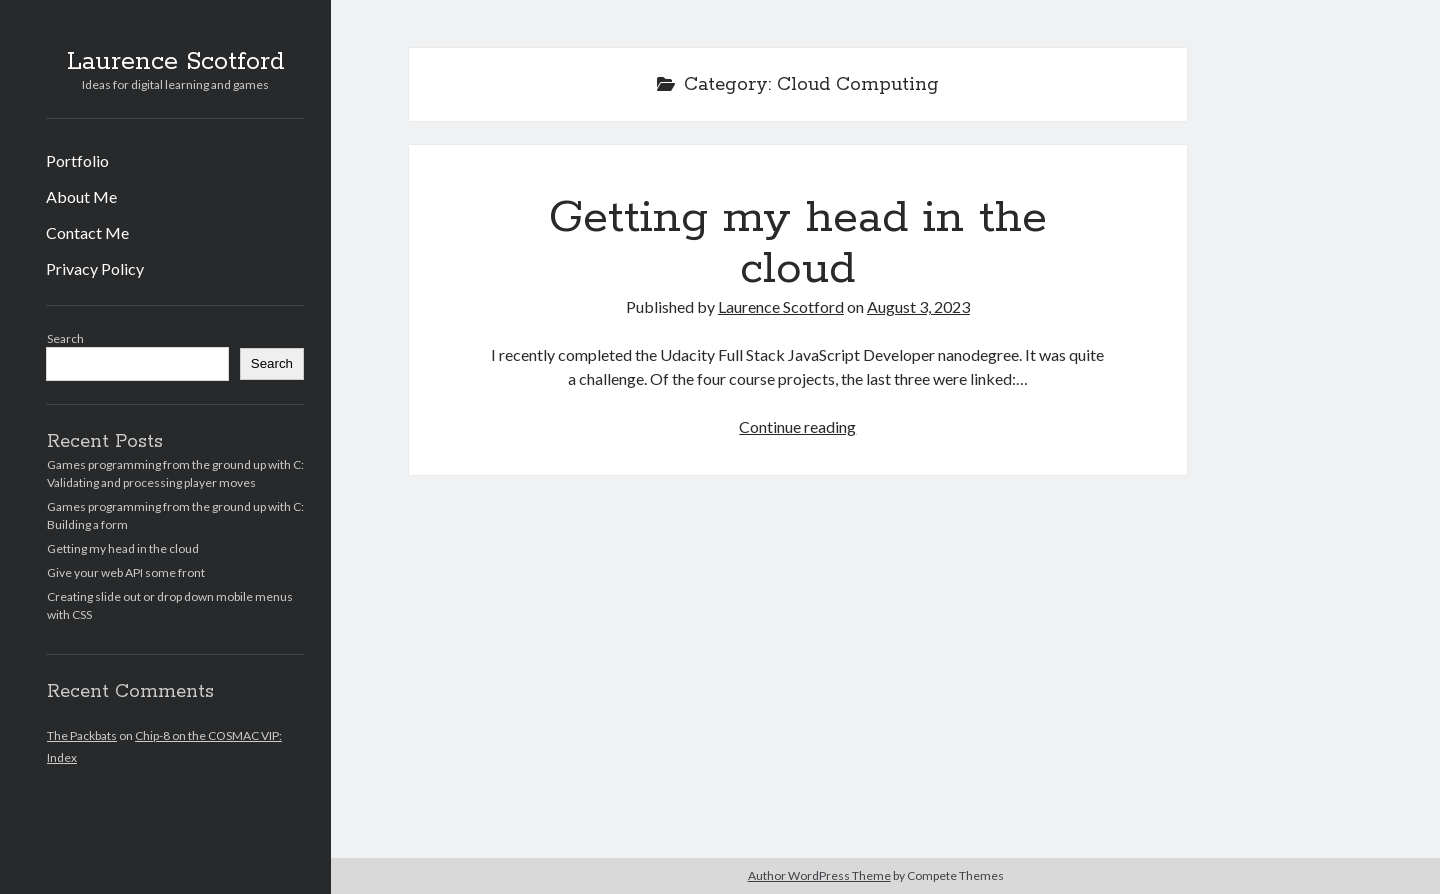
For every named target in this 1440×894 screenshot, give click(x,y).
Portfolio (77, 160)
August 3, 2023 (918, 306)
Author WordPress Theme (819, 875)
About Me (81, 196)
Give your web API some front (126, 572)
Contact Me (87, 232)
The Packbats (82, 735)
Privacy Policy (95, 268)
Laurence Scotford (176, 62)
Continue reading (797, 426)
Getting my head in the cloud (123, 548)
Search (65, 338)
